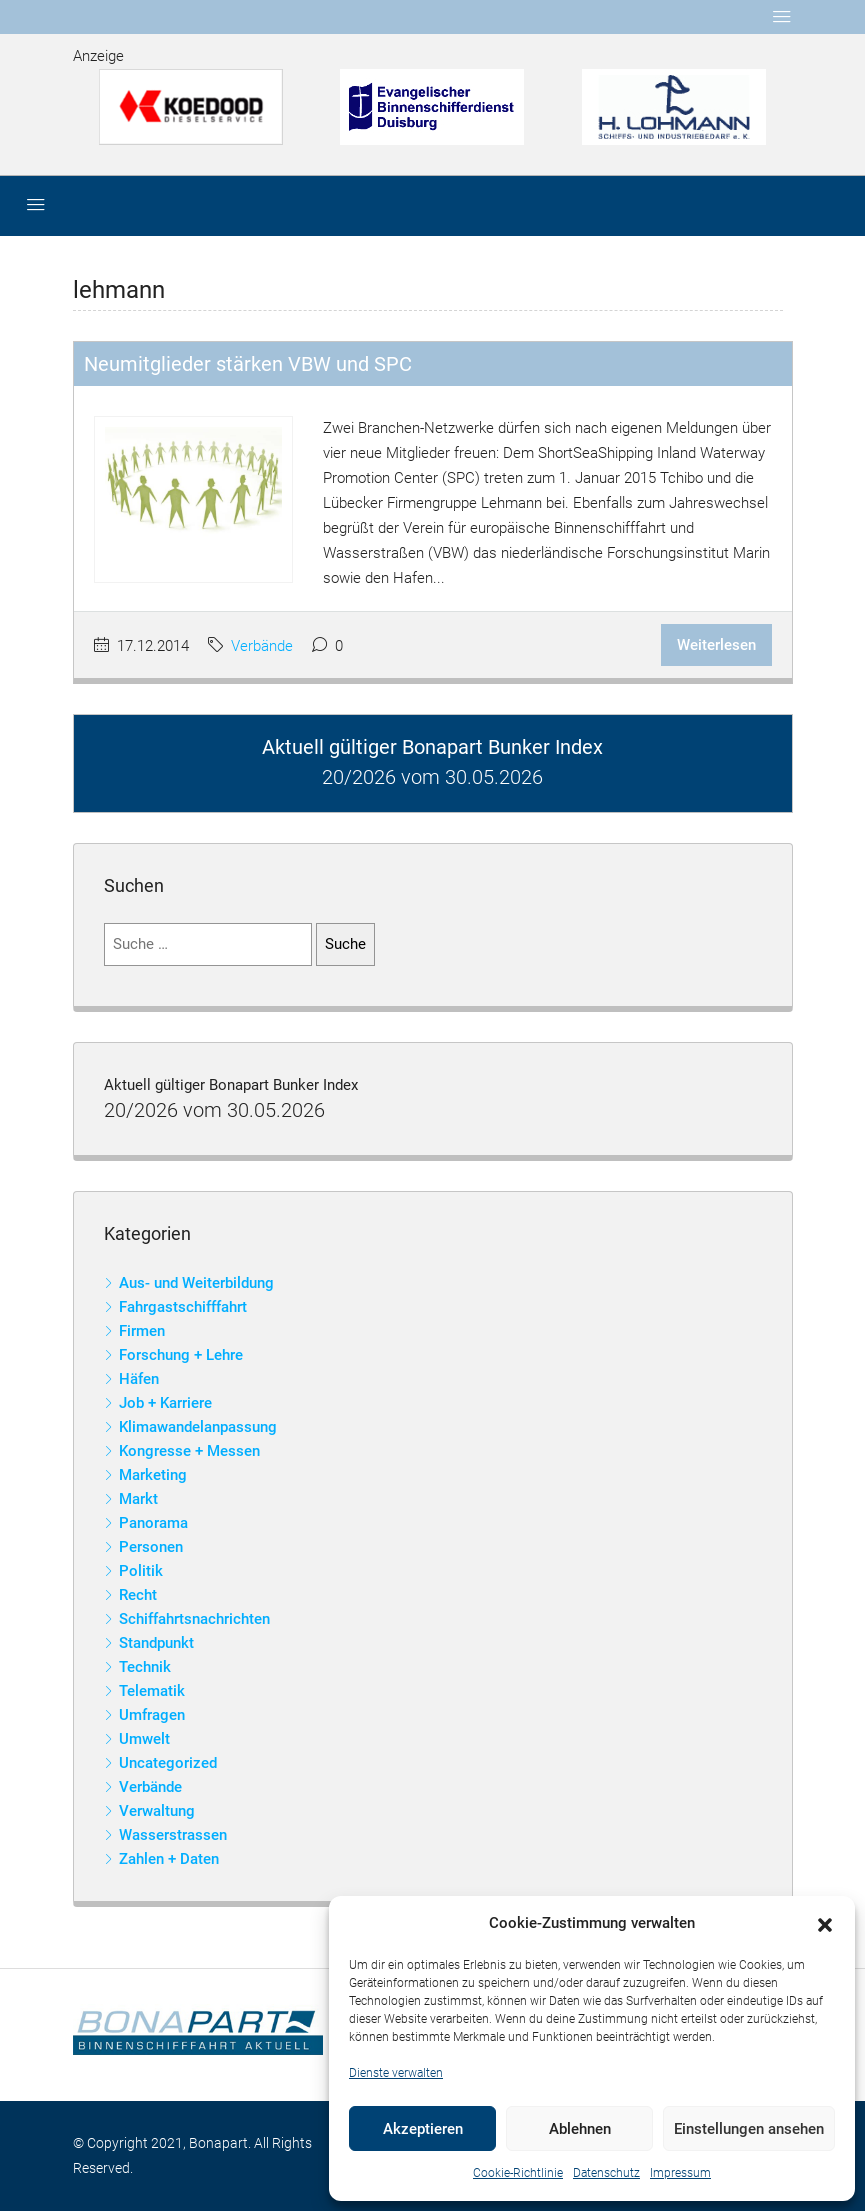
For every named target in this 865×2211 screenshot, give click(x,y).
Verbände (262, 646)
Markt (138, 1499)
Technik (145, 1667)
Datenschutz (606, 2173)
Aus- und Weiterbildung (196, 1283)
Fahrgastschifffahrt (183, 1307)
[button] (825, 1924)
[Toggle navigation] (782, 17)
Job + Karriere (165, 1403)
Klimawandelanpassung (198, 1427)
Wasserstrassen (173, 1835)
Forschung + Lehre (181, 1355)
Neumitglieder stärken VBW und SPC (248, 364)
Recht (138, 1595)
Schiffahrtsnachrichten (194, 1619)
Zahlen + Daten (169, 1859)
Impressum (680, 2173)
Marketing (153, 1475)
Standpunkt (156, 1643)
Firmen (142, 1331)
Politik (141, 1571)
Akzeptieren (423, 2129)
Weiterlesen (716, 645)
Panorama (153, 1523)
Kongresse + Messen (189, 1451)
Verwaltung (157, 1811)
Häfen (139, 1379)
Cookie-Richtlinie (518, 2173)
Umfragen (152, 1715)
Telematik (152, 1691)
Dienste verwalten (396, 2073)
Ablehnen (580, 2129)
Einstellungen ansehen (749, 2129)
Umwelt (144, 1739)
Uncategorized (168, 1763)
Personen (151, 1547)
